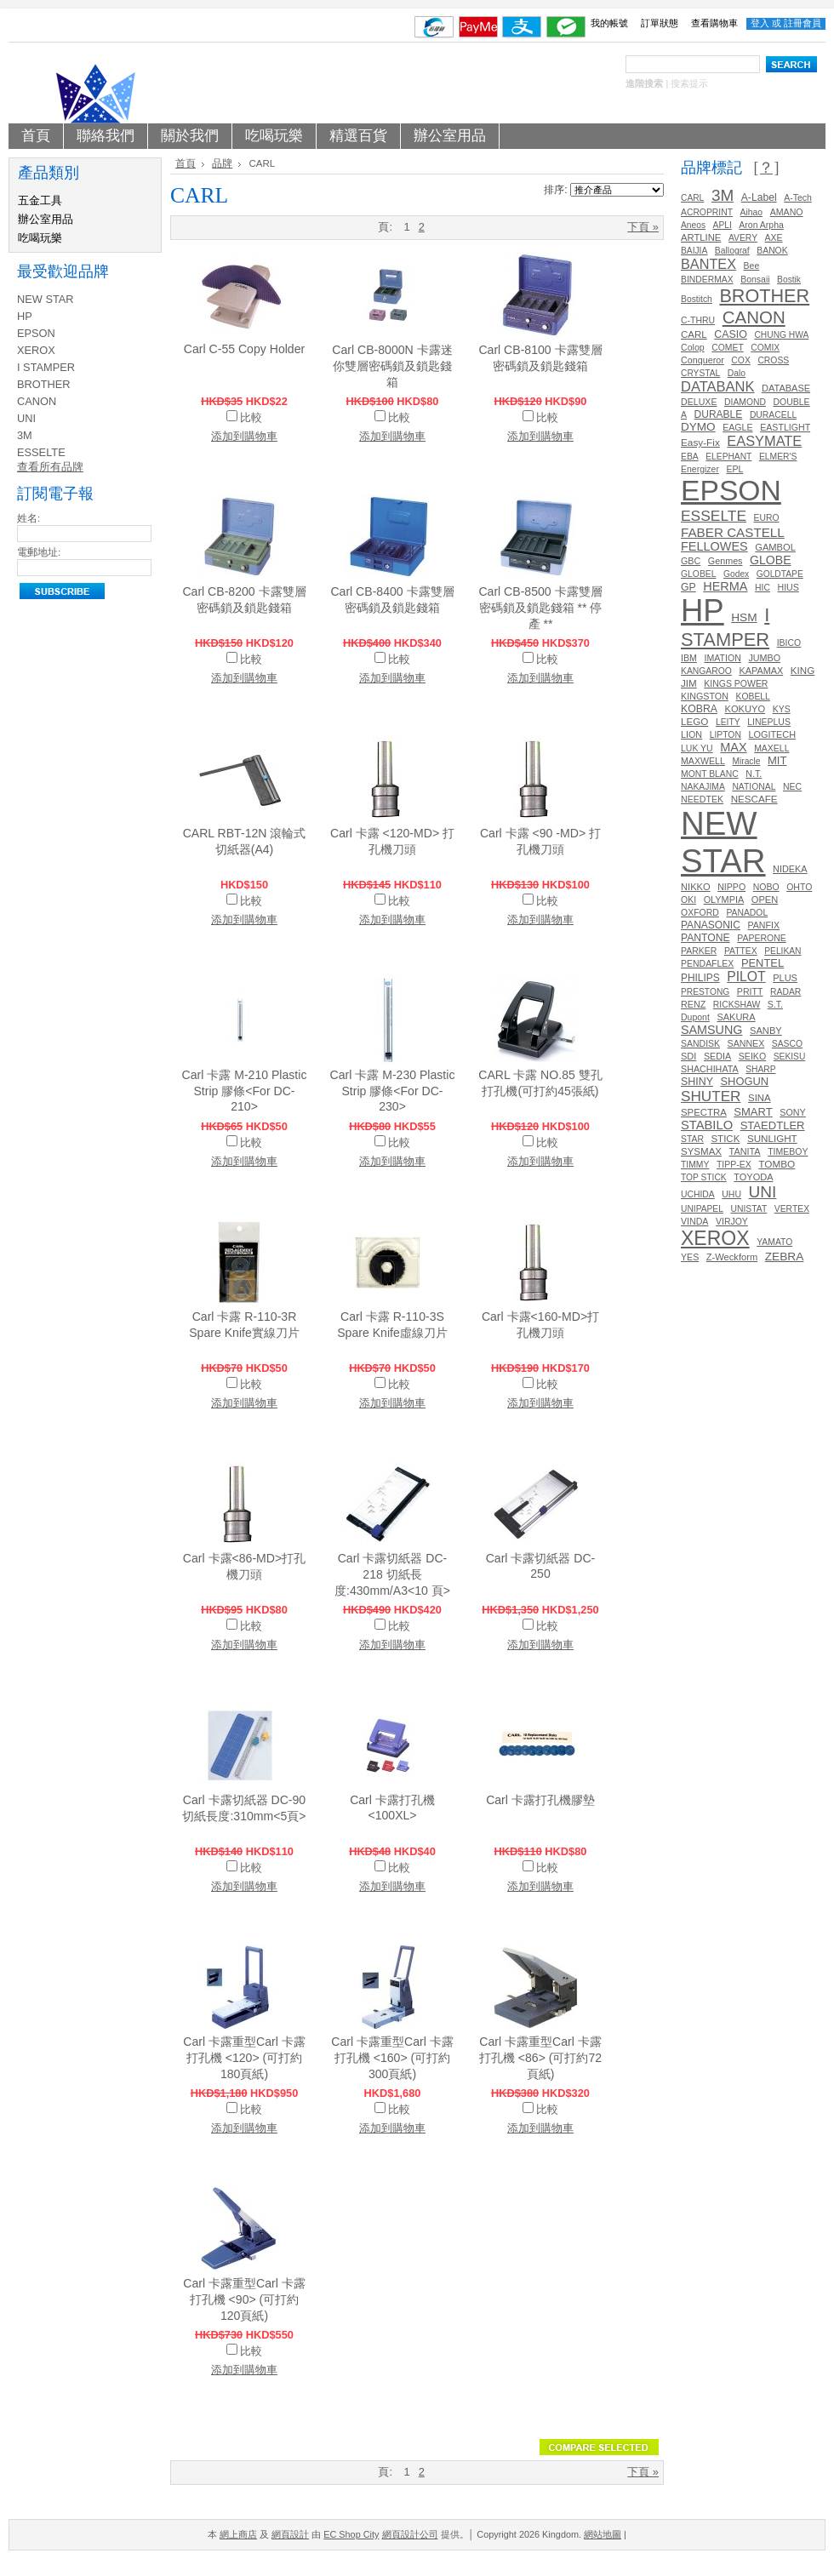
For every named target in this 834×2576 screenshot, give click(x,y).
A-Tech (798, 198)
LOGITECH (772, 734)
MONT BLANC (710, 774)
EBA (690, 456)
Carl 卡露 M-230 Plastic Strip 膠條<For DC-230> (392, 1090)
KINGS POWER (736, 683)
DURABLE (718, 414)
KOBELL (753, 696)
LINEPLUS (769, 722)
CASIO (730, 334)
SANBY (766, 1030)
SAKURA (736, 1017)
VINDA (694, 1221)
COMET (727, 347)
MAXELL (771, 748)
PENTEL (762, 963)
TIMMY (695, 1164)
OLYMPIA (724, 899)
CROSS (773, 360)
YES (690, 1257)
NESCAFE (754, 798)
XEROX (36, 350)
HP (24, 316)
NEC (792, 786)
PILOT (746, 976)
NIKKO (696, 887)
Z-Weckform (731, 1257)
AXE (774, 238)
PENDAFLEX (707, 963)
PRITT (750, 991)
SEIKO (752, 1056)
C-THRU (698, 320)
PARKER (699, 951)
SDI (688, 1056)
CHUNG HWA (781, 335)
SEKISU (790, 1056)
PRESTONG (705, 992)
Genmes (725, 561)
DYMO (698, 426)
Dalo (736, 373)
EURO (767, 518)
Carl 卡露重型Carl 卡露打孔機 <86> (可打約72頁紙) (540, 2058)
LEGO (694, 721)
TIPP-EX (734, 1164)
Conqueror (702, 360)
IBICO (789, 643)
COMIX (765, 347)
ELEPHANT (728, 456)
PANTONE (705, 938)
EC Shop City (351, 2534)
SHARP (760, 1069)
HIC (762, 587)
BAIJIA (694, 250)
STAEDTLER (772, 1125)
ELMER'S (778, 456)
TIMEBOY (788, 1152)
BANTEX (708, 263)
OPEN (765, 899)
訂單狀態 (659, 23)
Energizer (700, 469)
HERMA (725, 586)
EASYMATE (764, 440)
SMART (753, 1111)
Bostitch (696, 299)
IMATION (722, 658)
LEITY (728, 722)
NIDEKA (790, 869)
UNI (26, 418)
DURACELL (773, 415)
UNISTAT (748, 1209)
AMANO (786, 212)
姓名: (28, 518)
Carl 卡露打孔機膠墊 (540, 1800)
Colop (693, 347)
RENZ (693, 1004)
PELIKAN (782, 951)
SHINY (697, 1082)
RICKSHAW (736, 1004)
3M (24, 435)
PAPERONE (761, 938)
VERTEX (791, 1209)
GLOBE (770, 560)
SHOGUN (744, 1081)
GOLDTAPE (780, 574)
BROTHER (44, 384)
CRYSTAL (700, 373)
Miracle (746, 761)
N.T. (753, 773)
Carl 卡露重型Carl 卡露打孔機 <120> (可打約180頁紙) (244, 2058)
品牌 (222, 163)
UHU (731, 1194)
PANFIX (763, 925)
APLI (722, 225)
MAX (733, 747)
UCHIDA (698, 1194)
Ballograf (732, 250)
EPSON (36, 333)
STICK (725, 1139)
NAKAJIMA (703, 786)
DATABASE (786, 388)
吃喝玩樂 (40, 237)
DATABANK (718, 386)
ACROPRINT (707, 212)
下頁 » (643, 226)
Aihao (751, 212)
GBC (690, 561)
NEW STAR (45, 299)
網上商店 (238, 2534)
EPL (734, 469)
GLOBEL (698, 574)
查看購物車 (714, 23)
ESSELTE (41, 452)
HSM (744, 617)
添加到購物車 (244, 436)
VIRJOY (732, 1221)
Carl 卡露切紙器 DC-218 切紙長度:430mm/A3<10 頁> (392, 1574)
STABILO (707, 1125)
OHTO (799, 887)
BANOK (772, 250)
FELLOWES (714, 546)
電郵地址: (38, 552)
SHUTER (710, 1096)
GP (688, 587)
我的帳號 (609, 23)
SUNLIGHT (772, 1138)
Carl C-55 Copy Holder (244, 349)
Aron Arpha (761, 225)
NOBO (766, 887)
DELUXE (699, 402)
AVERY (742, 238)
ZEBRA (784, 1256)
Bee (752, 266)
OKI (688, 900)
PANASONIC (710, 925)
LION (691, 734)
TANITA (745, 1151)
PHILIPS (700, 978)
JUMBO (764, 658)
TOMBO (776, 1163)
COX (740, 360)
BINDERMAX (707, 279)
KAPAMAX (761, 670)
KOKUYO (745, 709)
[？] (766, 167)
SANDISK (700, 1043)
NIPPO (731, 887)
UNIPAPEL (702, 1209)
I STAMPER (46, 367)
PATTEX (740, 951)
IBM (689, 658)
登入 (760, 23)
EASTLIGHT (785, 427)
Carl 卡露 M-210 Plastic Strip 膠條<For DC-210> (244, 1090)
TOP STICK (704, 1177)
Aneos (693, 225)
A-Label (759, 197)
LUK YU (697, 748)
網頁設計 (290, 2534)
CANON (36, 401)
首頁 (185, 163)
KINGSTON (704, 696)
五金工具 (40, 200)
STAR (692, 1139)
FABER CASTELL (733, 532)
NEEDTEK (702, 799)
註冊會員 (802, 23)
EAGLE (737, 427)
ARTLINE (701, 237)
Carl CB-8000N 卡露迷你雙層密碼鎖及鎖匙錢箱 (392, 366)
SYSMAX (701, 1151)
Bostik (789, 279)
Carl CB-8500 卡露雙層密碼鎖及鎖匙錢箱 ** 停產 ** (540, 608)
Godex (736, 574)
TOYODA (753, 1177)
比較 (251, 417)
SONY (792, 1112)
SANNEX (746, 1043)
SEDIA (717, 1056)
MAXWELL (703, 761)
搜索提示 (689, 83)
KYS (782, 709)
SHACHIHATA (710, 1069)
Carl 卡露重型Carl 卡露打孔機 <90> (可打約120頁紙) (244, 2299)
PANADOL (747, 912)
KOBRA (699, 709)
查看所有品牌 (50, 466)
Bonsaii (754, 279)
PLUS (785, 978)
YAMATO (774, 1242)
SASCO (787, 1043)
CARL (692, 198)
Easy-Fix (700, 442)
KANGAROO (706, 671)
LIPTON (725, 735)
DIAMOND (745, 402)
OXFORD (700, 912)
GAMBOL (775, 547)
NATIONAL (753, 786)
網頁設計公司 (410, 2534)
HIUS (787, 587)
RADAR (785, 992)
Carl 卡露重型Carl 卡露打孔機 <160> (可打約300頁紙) (392, 2058)
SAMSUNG (711, 1030)
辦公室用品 (45, 219)
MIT (777, 760)
